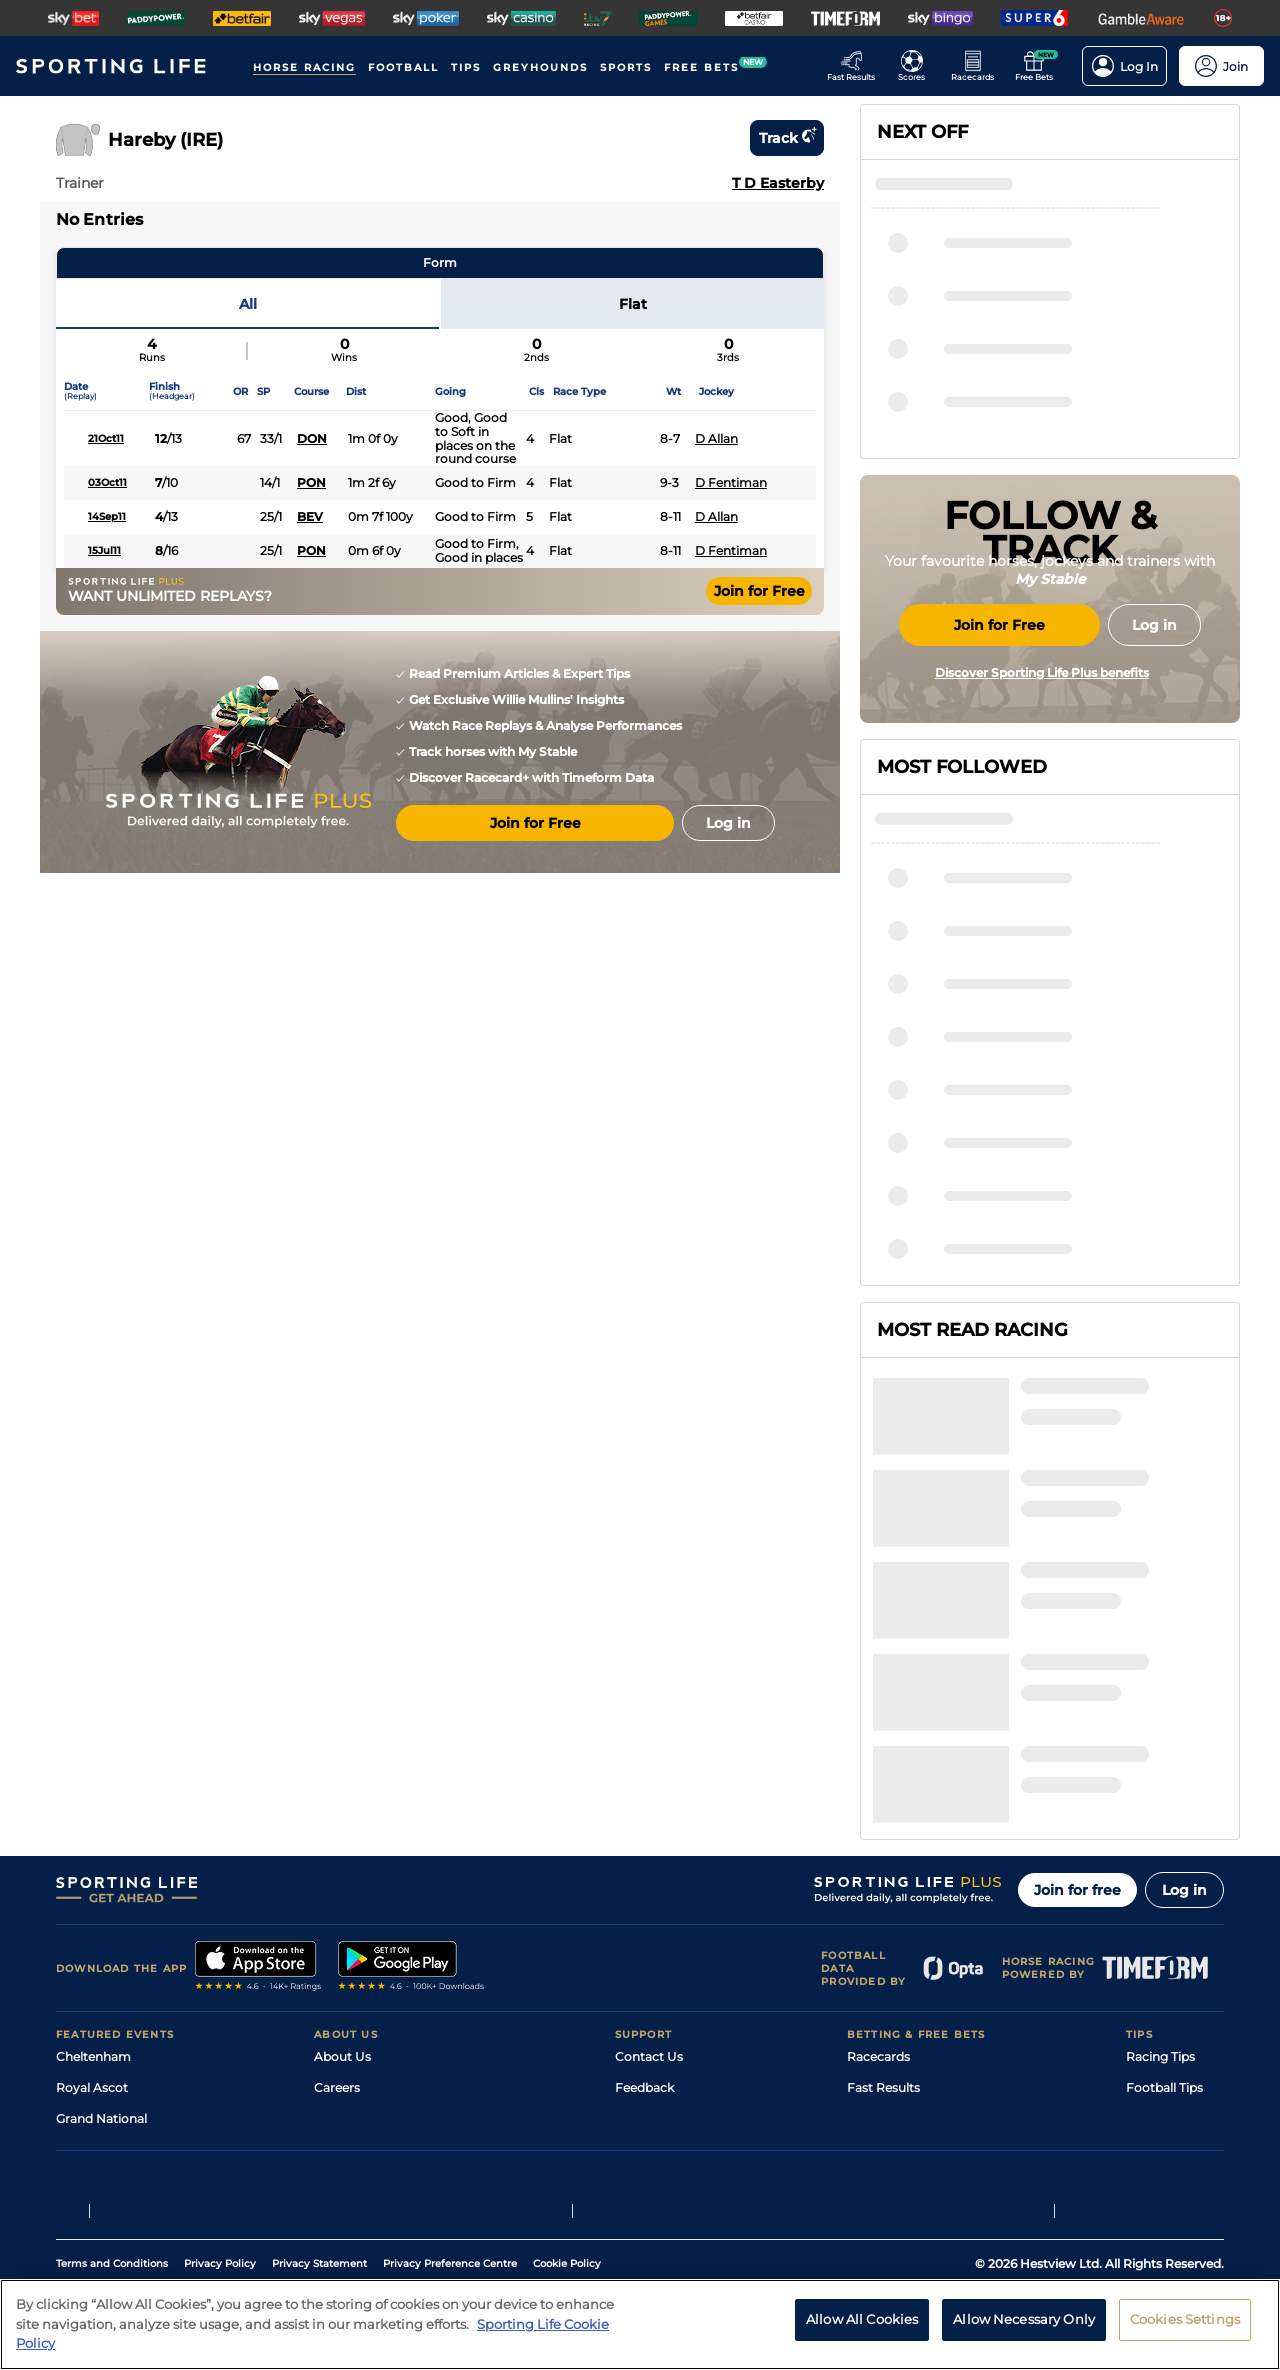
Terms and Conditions (112, 2194)
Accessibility (652, 1925)
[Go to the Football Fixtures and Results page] (917, 66)
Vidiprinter (878, 1956)
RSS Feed (342, 2049)
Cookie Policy (567, 2194)
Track (787, 138)
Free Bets (875, 2018)
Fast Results (883, 1894)
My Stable (876, 1987)
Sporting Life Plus (366, 1925)
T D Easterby (778, 183)
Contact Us (649, 1863)
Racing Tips (1160, 1863)
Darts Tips (1156, 1956)
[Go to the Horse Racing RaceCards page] (978, 66)
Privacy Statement (319, 2194)
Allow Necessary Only (1024, 2319)
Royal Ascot (92, 1894)
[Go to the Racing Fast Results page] (856, 66)
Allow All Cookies (862, 2319)
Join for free (1077, 1697)
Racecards (878, 1863)
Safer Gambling (661, 1956)
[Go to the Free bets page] (1039, 66)
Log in (1184, 1697)
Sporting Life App (366, 1956)
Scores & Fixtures (898, 1925)
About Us (342, 1863)
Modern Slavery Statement (394, 2018)
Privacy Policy (220, 2194)
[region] (640, 2324)
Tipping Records (1175, 2018)
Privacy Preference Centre (450, 2194)
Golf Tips (1151, 1925)
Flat (633, 304)
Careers (337, 1894)
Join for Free (759, 591)
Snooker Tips (1164, 1987)
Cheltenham (93, 1863)
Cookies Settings (1185, 2319)
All (248, 304)
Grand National (101, 1925)
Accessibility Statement (384, 1987)
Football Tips (1164, 1894)
